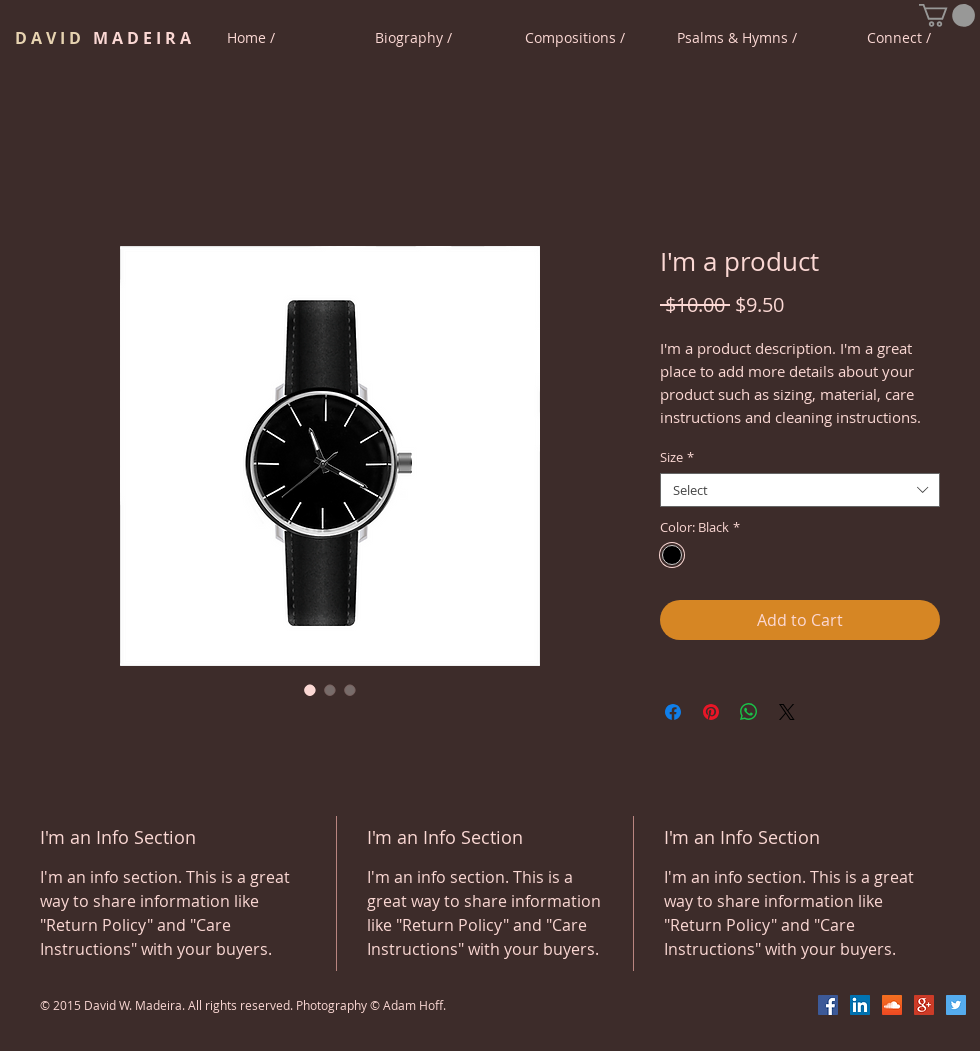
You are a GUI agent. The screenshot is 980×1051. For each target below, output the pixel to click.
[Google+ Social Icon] (924, 1005)
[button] (947, 15)
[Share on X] (787, 712)
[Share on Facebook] (673, 712)
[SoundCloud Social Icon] (892, 1005)
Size (677, 457)
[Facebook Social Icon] (828, 1005)
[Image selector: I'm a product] (310, 690)
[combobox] (800, 490)
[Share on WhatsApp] (749, 712)
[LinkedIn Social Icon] (860, 1005)
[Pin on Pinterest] (711, 712)
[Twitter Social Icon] (956, 1005)
